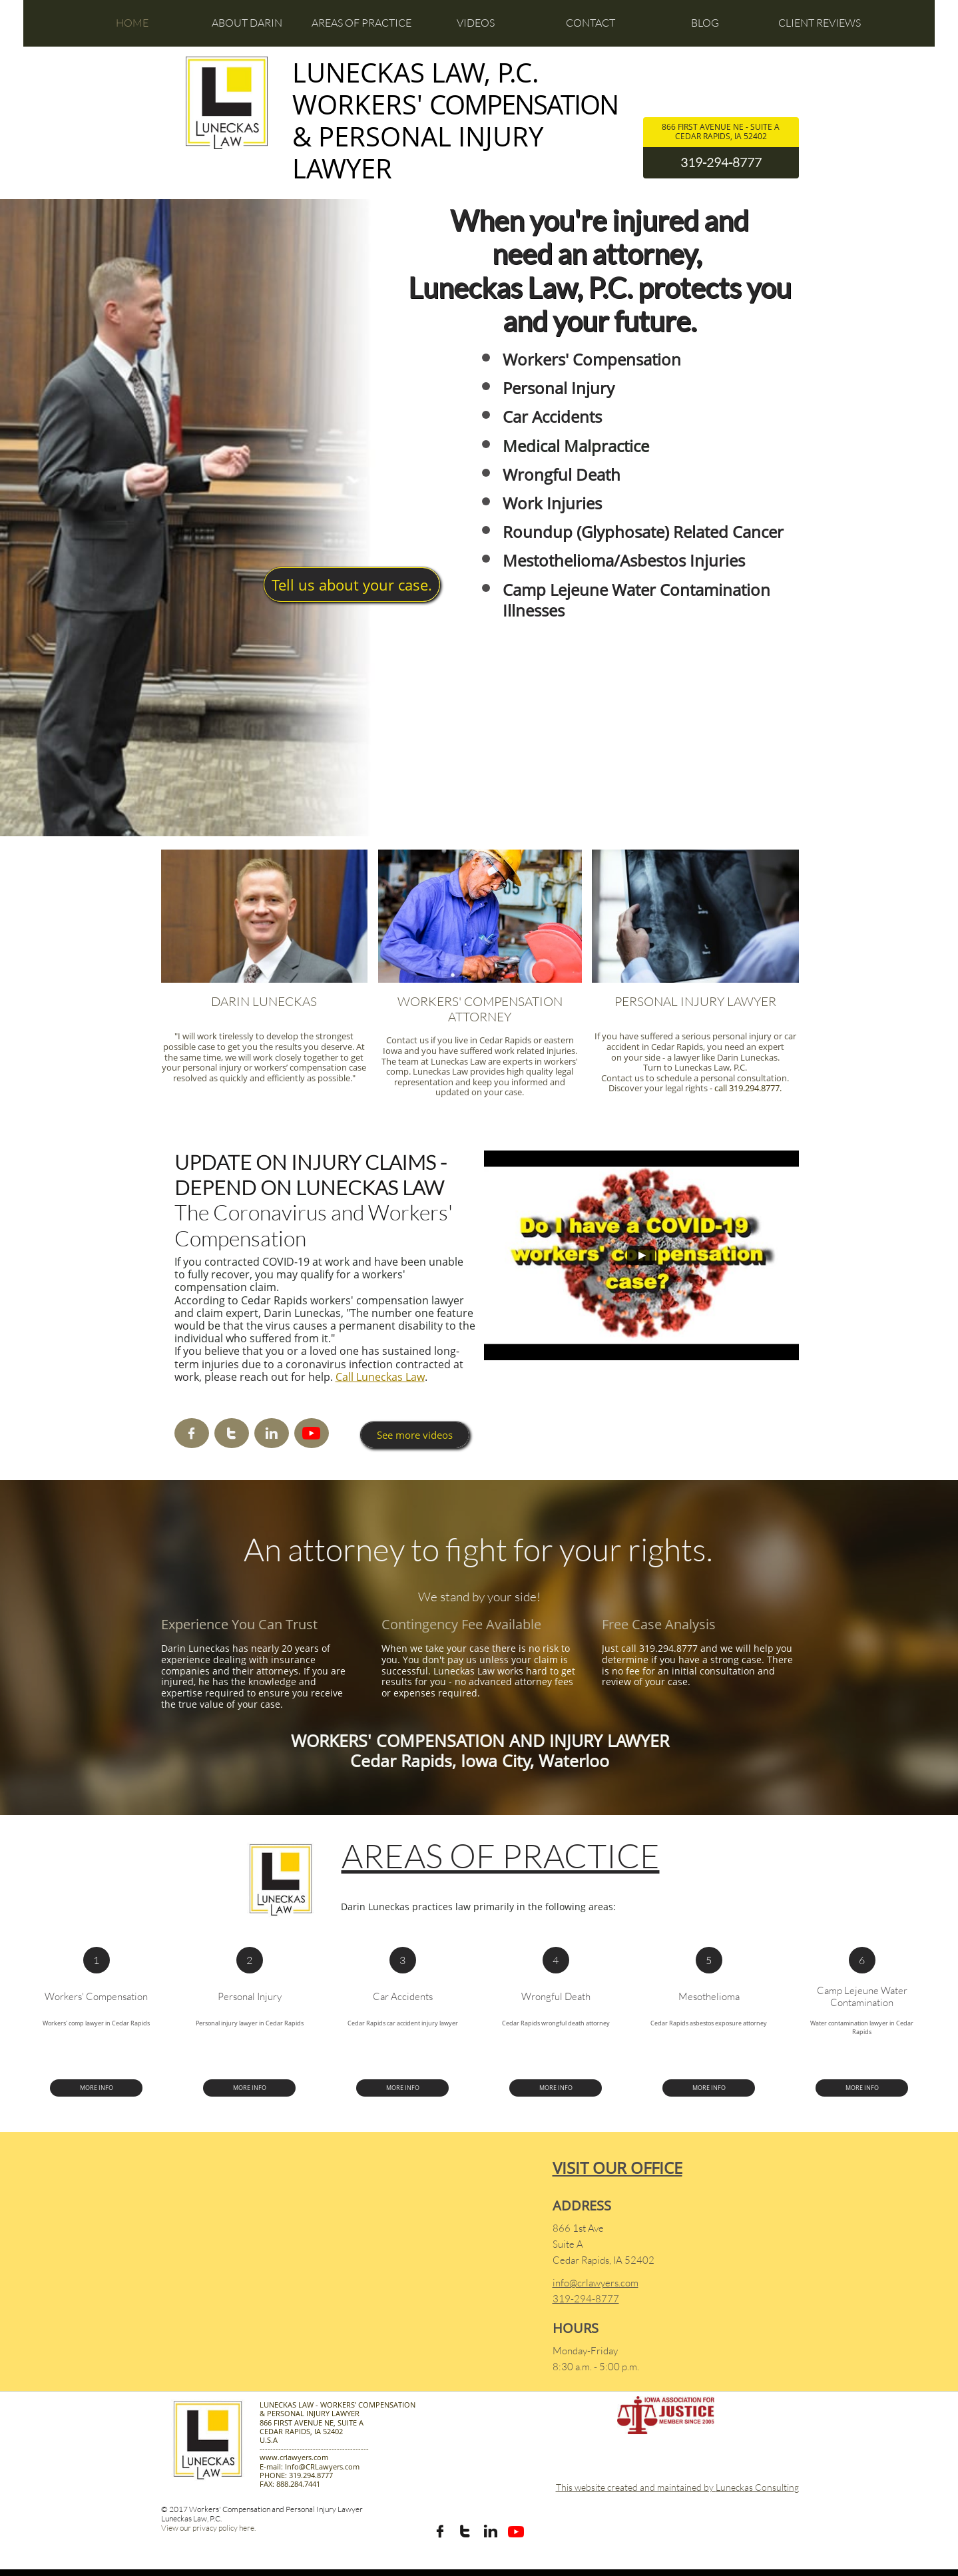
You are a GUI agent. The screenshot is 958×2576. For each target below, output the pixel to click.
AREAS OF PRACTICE (501, 1855)
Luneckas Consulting (757, 2487)
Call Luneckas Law (380, 1377)
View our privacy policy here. (208, 2528)
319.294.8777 (754, 1088)
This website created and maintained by (636, 2487)
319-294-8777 (721, 162)
